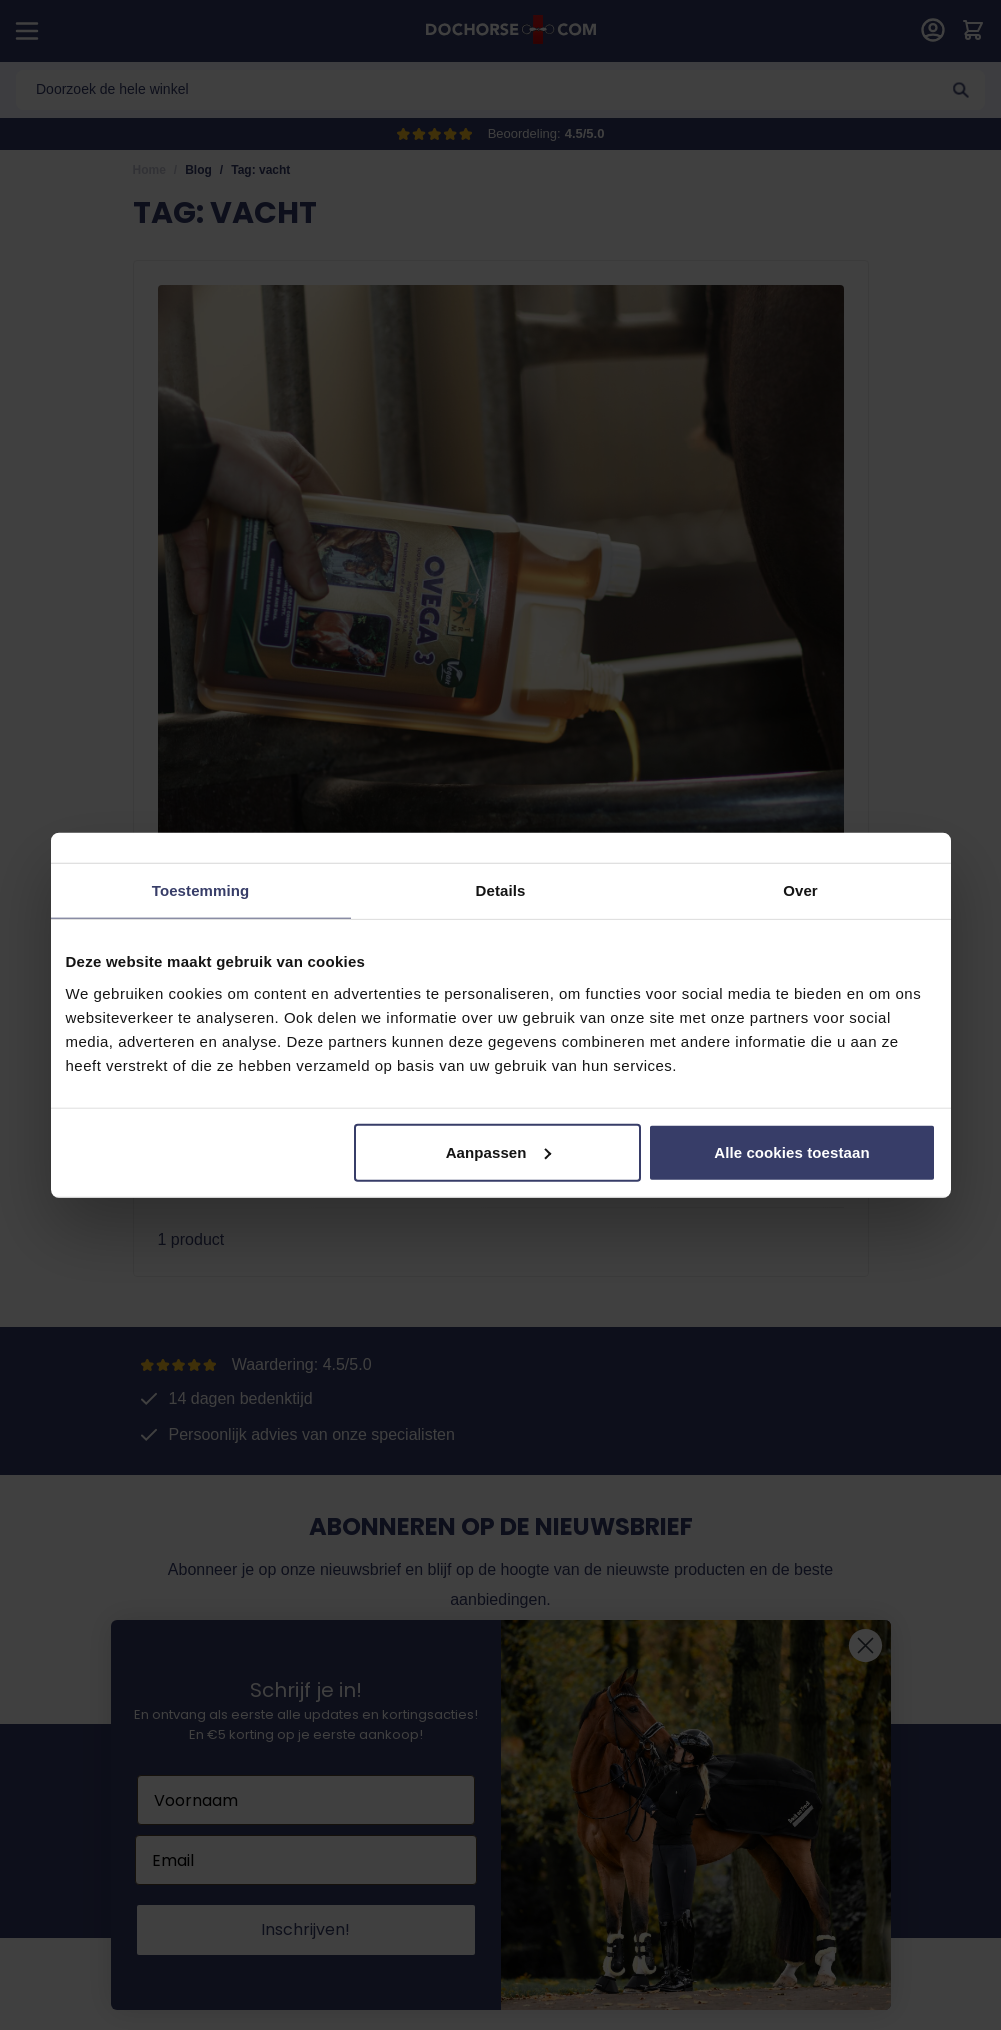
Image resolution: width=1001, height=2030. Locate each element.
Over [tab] (800, 890)
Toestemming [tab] (201, 890)
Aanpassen (498, 1151)
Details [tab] (501, 890)
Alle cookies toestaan (792, 1151)
